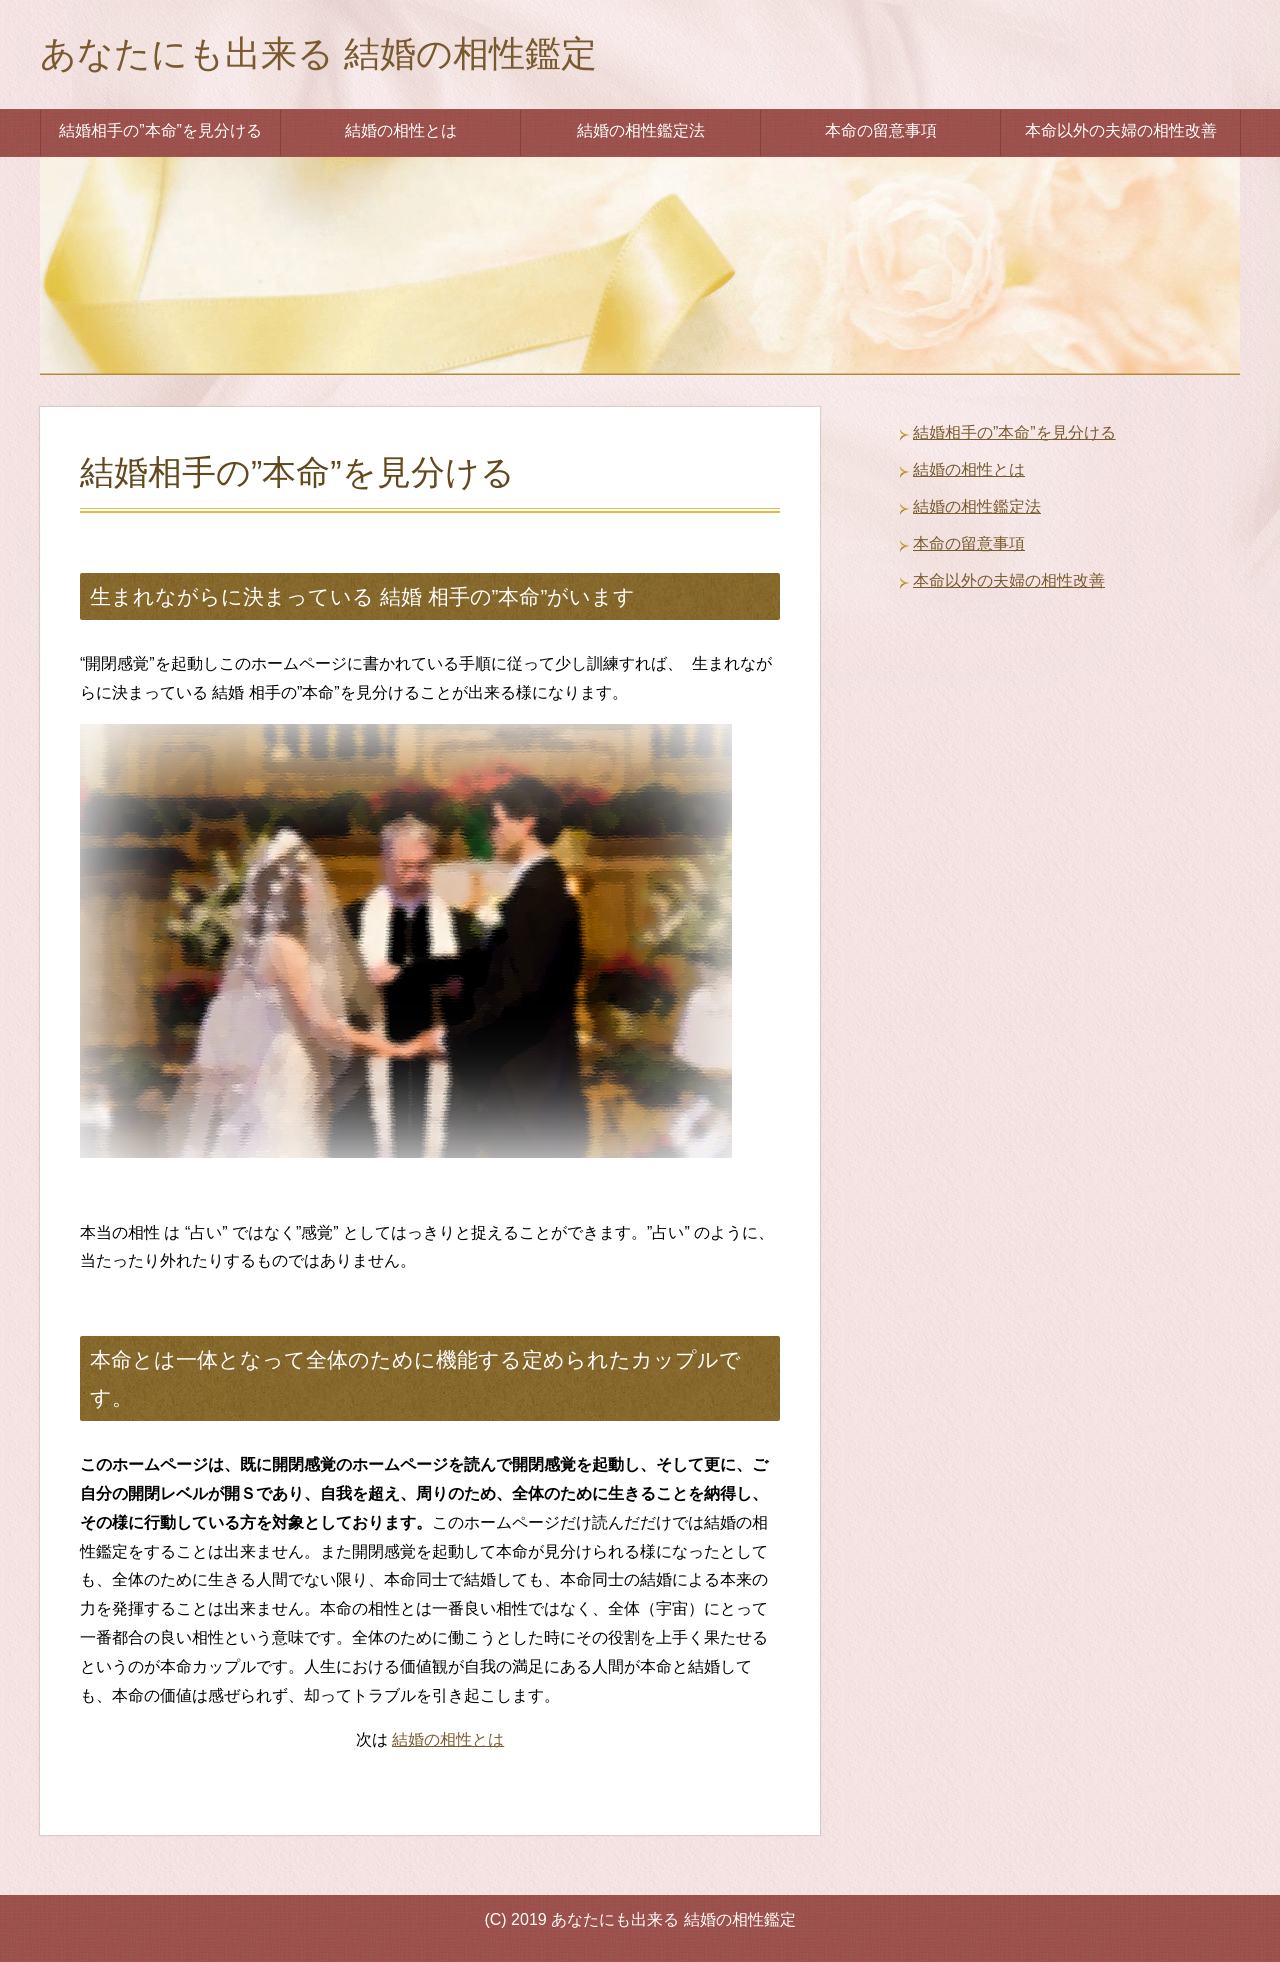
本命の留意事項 (881, 130)
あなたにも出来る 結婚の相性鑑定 (318, 53)
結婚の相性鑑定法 (641, 130)
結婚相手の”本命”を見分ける (160, 130)
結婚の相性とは (401, 130)
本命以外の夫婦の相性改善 (1121, 130)
